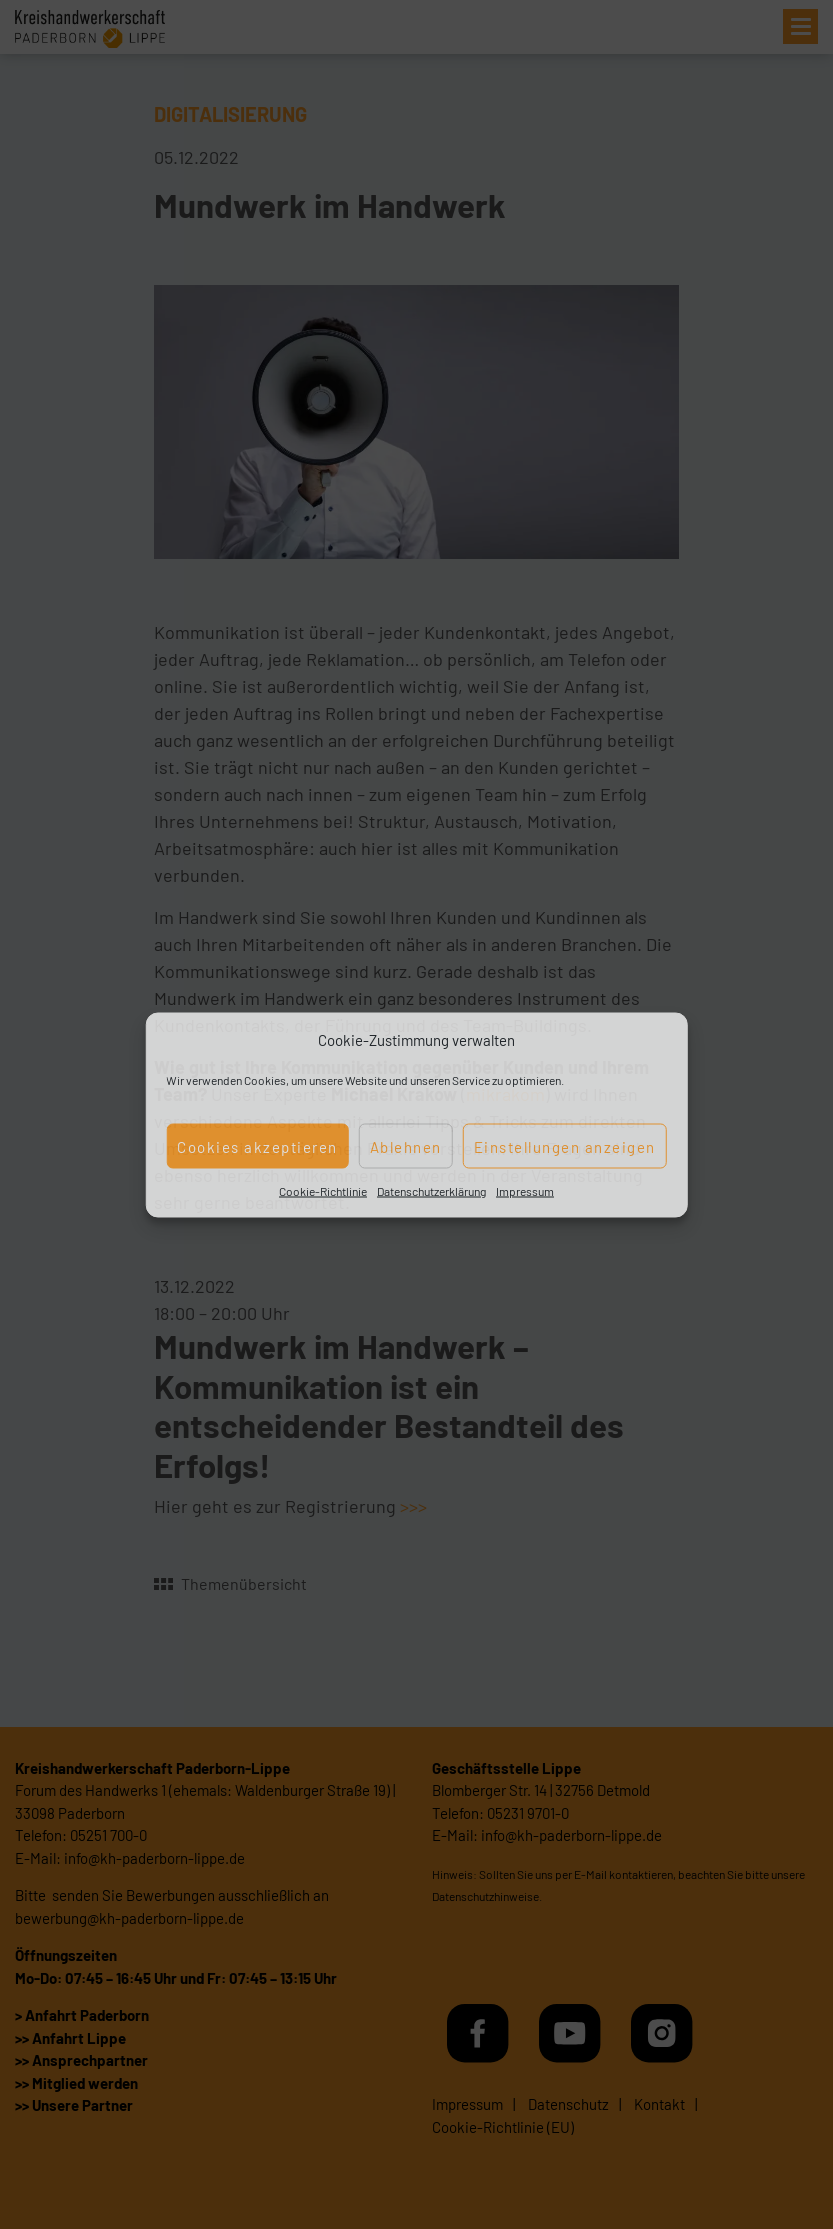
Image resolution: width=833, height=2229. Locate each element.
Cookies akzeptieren (257, 1146)
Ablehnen (406, 1146)
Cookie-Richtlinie (323, 1191)
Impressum (525, 1191)
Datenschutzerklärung (431, 1191)
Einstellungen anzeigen (565, 1146)
